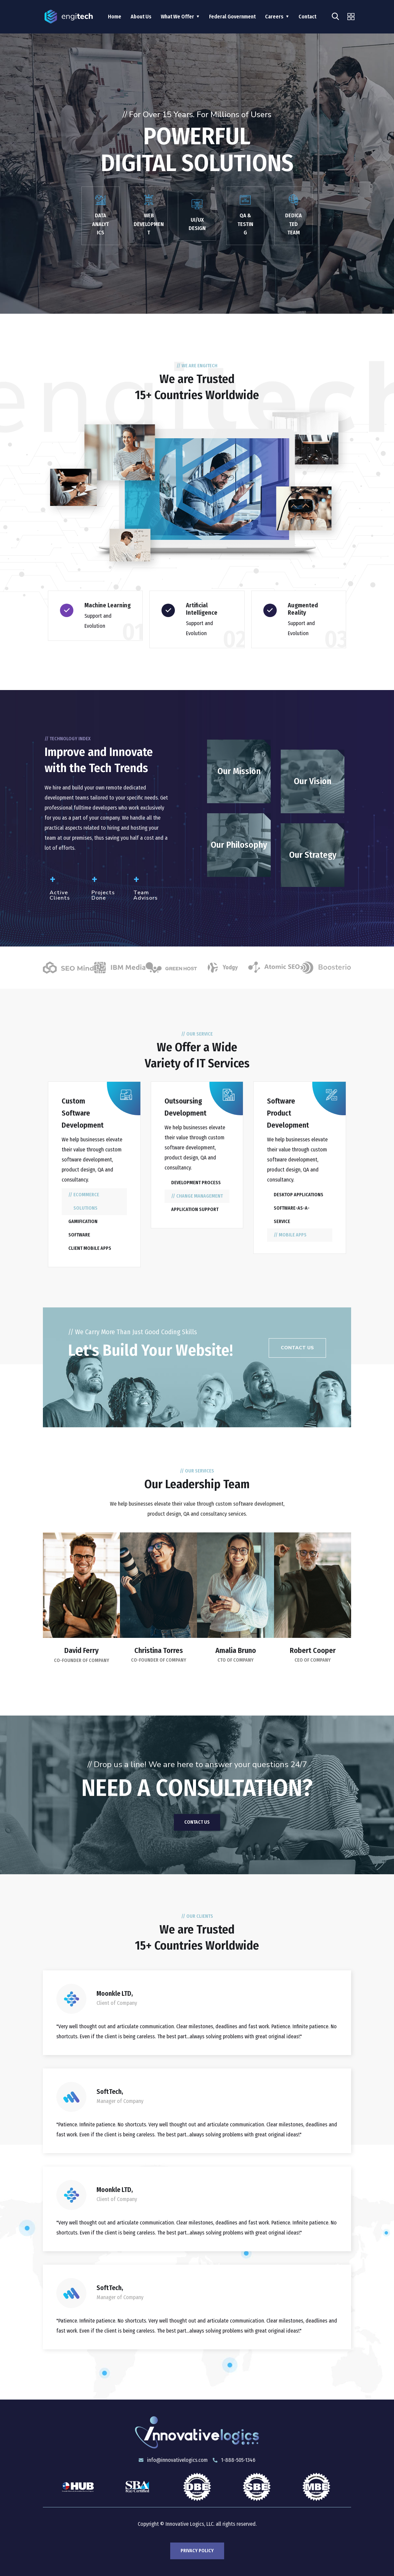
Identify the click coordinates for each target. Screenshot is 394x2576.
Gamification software (82, 1228)
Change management (199, 1196)
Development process (196, 1183)
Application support (194, 1209)
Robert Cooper (313, 1650)
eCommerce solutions (86, 1201)
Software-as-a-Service (292, 1214)
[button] (297, 1348)
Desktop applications (298, 1195)
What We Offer (177, 16)
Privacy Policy (197, 2551)
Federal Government (232, 16)
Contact (307, 16)
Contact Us (197, 1822)
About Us (141, 16)
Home (114, 16)
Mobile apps (293, 1235)
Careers (274, 16)
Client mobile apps (89, 1248)
